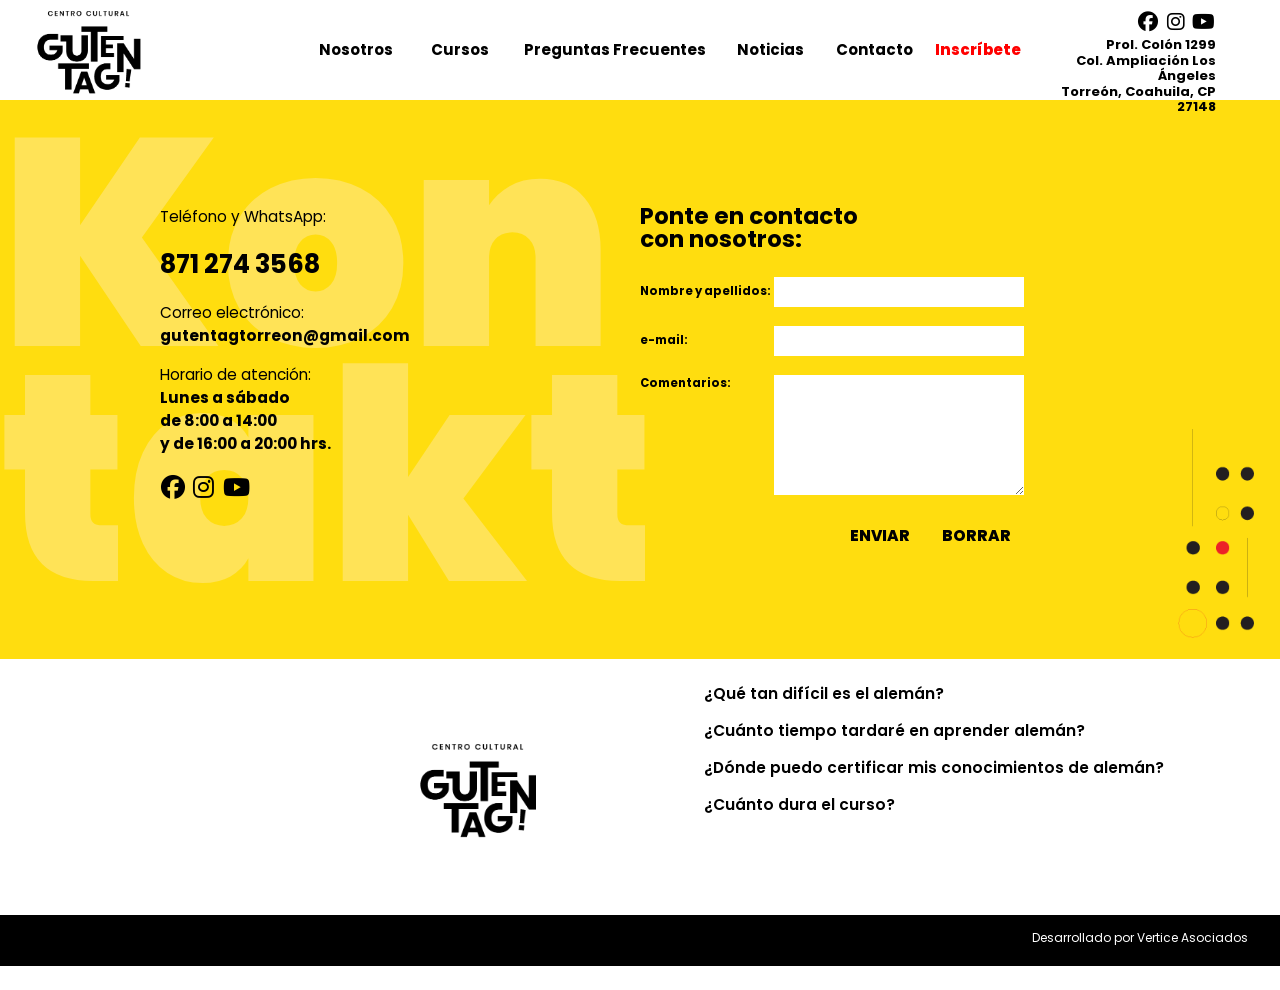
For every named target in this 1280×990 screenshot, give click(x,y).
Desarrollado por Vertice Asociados (1140, 961)
